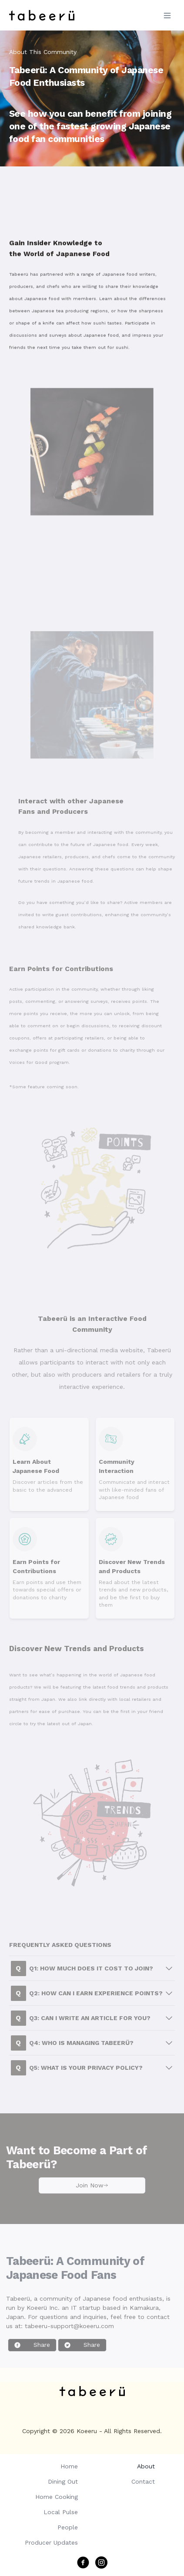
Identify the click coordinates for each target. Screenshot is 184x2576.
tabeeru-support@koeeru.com (69, 2336)
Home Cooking (56, 2496)
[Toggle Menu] (167, 15)
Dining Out (63, 2481)
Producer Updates (51, 2542)
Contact (143, 2481)
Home (69, 2466)
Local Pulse (60, 2511)
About (146, 2466)
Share (32, 2355)
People (67, 2527)
